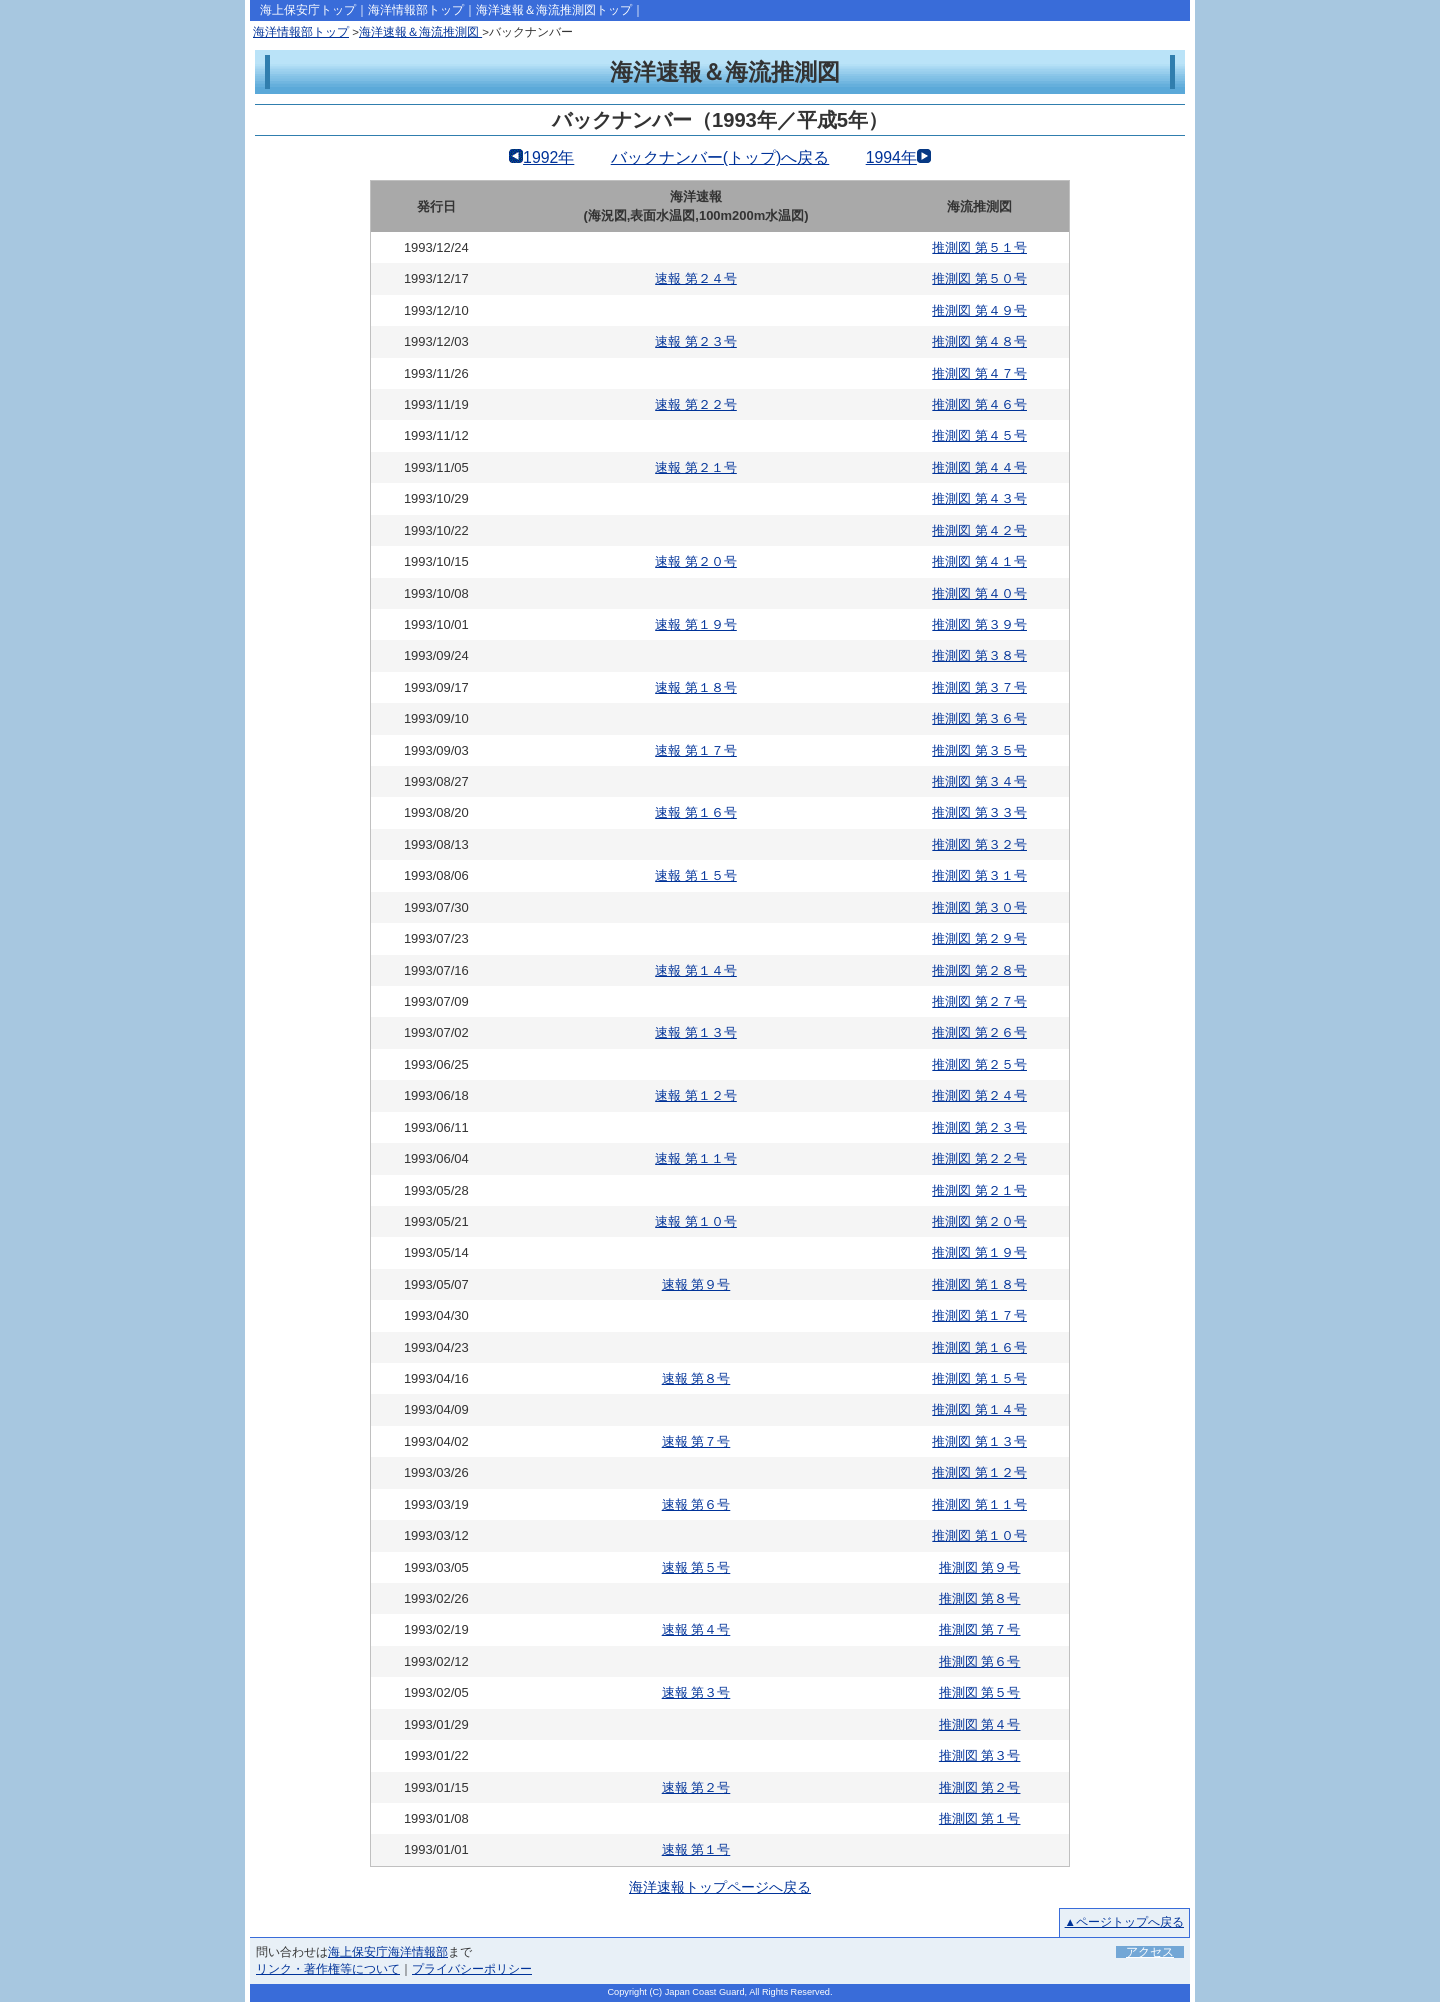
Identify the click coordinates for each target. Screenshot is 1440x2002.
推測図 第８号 (980, 1598)
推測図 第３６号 (979, 718)
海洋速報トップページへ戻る (720, 1887)
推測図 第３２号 (979, 844)
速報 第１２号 (696, 1095)
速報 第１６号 (696, 812)
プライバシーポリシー (472, 1969)
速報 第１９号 (696, 624)
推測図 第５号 (980, 1692)
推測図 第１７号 (979, 1315)
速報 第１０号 (696, 1221)
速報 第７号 (696, 1441)
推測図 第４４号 (979, 467)
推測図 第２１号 (979, 1190)
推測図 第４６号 (979, 404)
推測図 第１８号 (979, 1284)
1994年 (891, 157)
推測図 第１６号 (979, 1347)
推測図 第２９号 (979, 938)
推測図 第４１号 (979, 561)
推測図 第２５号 (979, 1064)
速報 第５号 (696, 1567)
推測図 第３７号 (979, 687)
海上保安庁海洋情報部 (388, 1952)
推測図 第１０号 (979, 1535)
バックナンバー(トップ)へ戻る (720, 157)
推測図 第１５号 (979, 1378)
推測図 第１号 (980, 1818)
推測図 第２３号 (979, 1127)
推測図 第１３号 (979, 1441)
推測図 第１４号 (979, 1409)
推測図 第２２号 (979, 1158)
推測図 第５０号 (979, 278)
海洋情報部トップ (416, 10)
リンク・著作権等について (328, 1969)
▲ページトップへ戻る (1124, 1922)
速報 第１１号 (696, 1158)
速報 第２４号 (696, 278)
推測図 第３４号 (979, 781)
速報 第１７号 (696, 750)
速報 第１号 (696, 1849)
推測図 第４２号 (979, 530)
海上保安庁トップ (308, 10)
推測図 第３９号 (979, 624)
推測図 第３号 (980, 1755)
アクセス (1150, 1952)
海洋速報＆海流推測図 (420, 32)
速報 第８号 (696, 1378)
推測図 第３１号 (979, 875)
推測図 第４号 (980, 1724)
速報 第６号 (696, 1504)
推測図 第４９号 (979, 310)
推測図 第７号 (980, 1629)
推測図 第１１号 (979, 1504)
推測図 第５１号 (979, 247)
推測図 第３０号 (979, 907)
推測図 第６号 (980, 1661)
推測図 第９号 (980, 1567)
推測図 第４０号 (979, 593)
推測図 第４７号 (979, 373)
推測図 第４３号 (979, 498)
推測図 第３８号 (979, 655)
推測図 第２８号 (979, 970)
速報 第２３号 (696, 341)
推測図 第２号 (980, 1787)
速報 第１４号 (696, 970)
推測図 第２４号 (979, 1095)
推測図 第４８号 (979, 341)
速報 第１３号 (696, 1032)
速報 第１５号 (696, 875)
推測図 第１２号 (979, 1472)
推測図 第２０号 (979, 1221)
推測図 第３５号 (979, 750)
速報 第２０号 (696, 561)
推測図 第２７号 (979, 1001)
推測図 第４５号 (979, 435)
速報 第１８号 (696, 687)
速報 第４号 (696, 1629)
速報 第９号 (696, 1284)
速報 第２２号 (696, 404)
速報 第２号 (696, 1787)
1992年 (548, 157)
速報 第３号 (696, 1692)
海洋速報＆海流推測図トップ (554, 10)
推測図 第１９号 (979, 1252)
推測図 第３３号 (979, 812)
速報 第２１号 (696, 467)
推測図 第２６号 (979, 1032)
